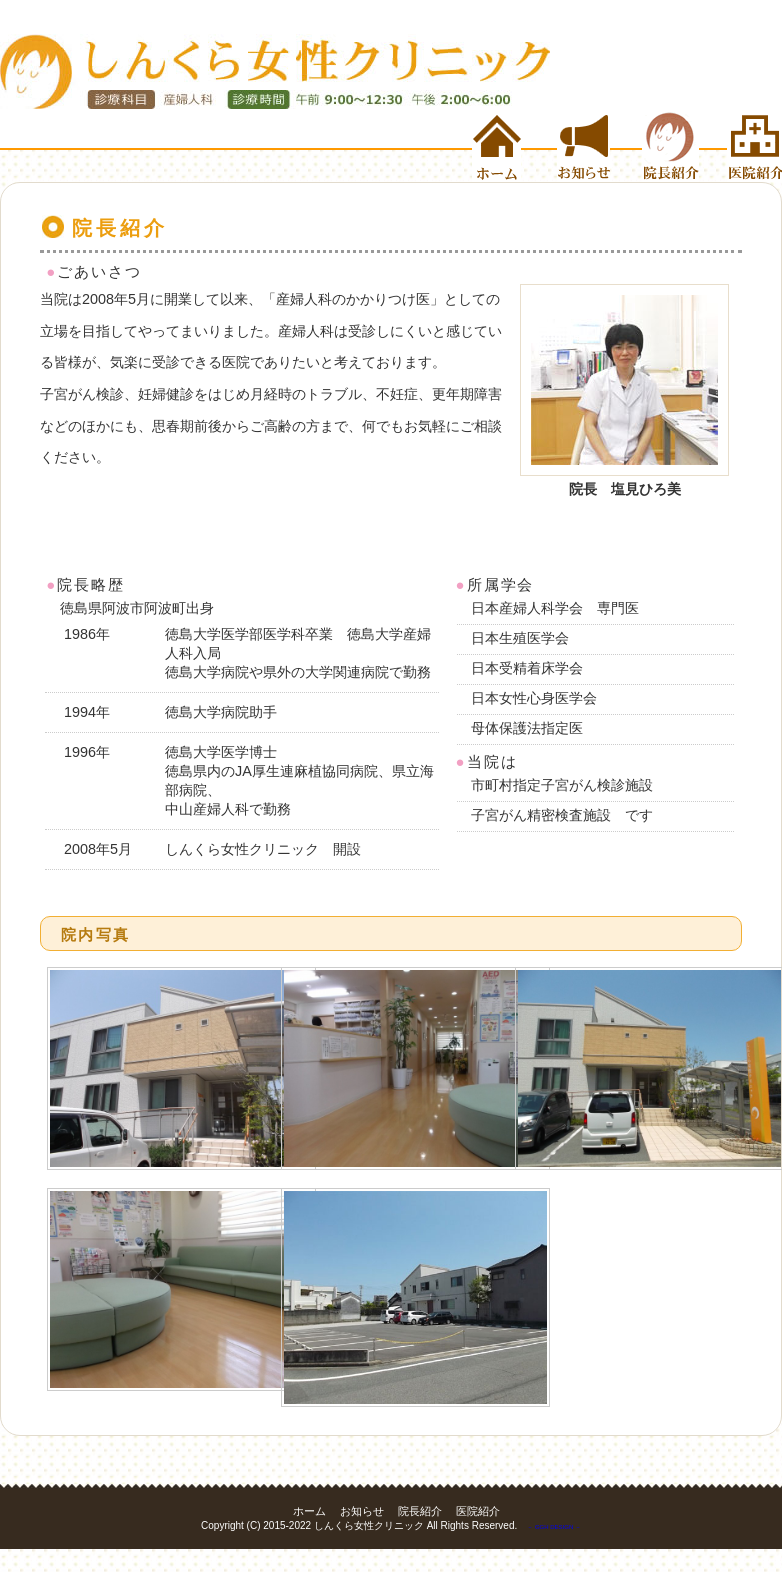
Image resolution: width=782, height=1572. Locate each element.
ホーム (514, 147)
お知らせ (599, 147)
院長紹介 (684, 147)
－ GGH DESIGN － (554, 1527)
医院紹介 (754, 147)
